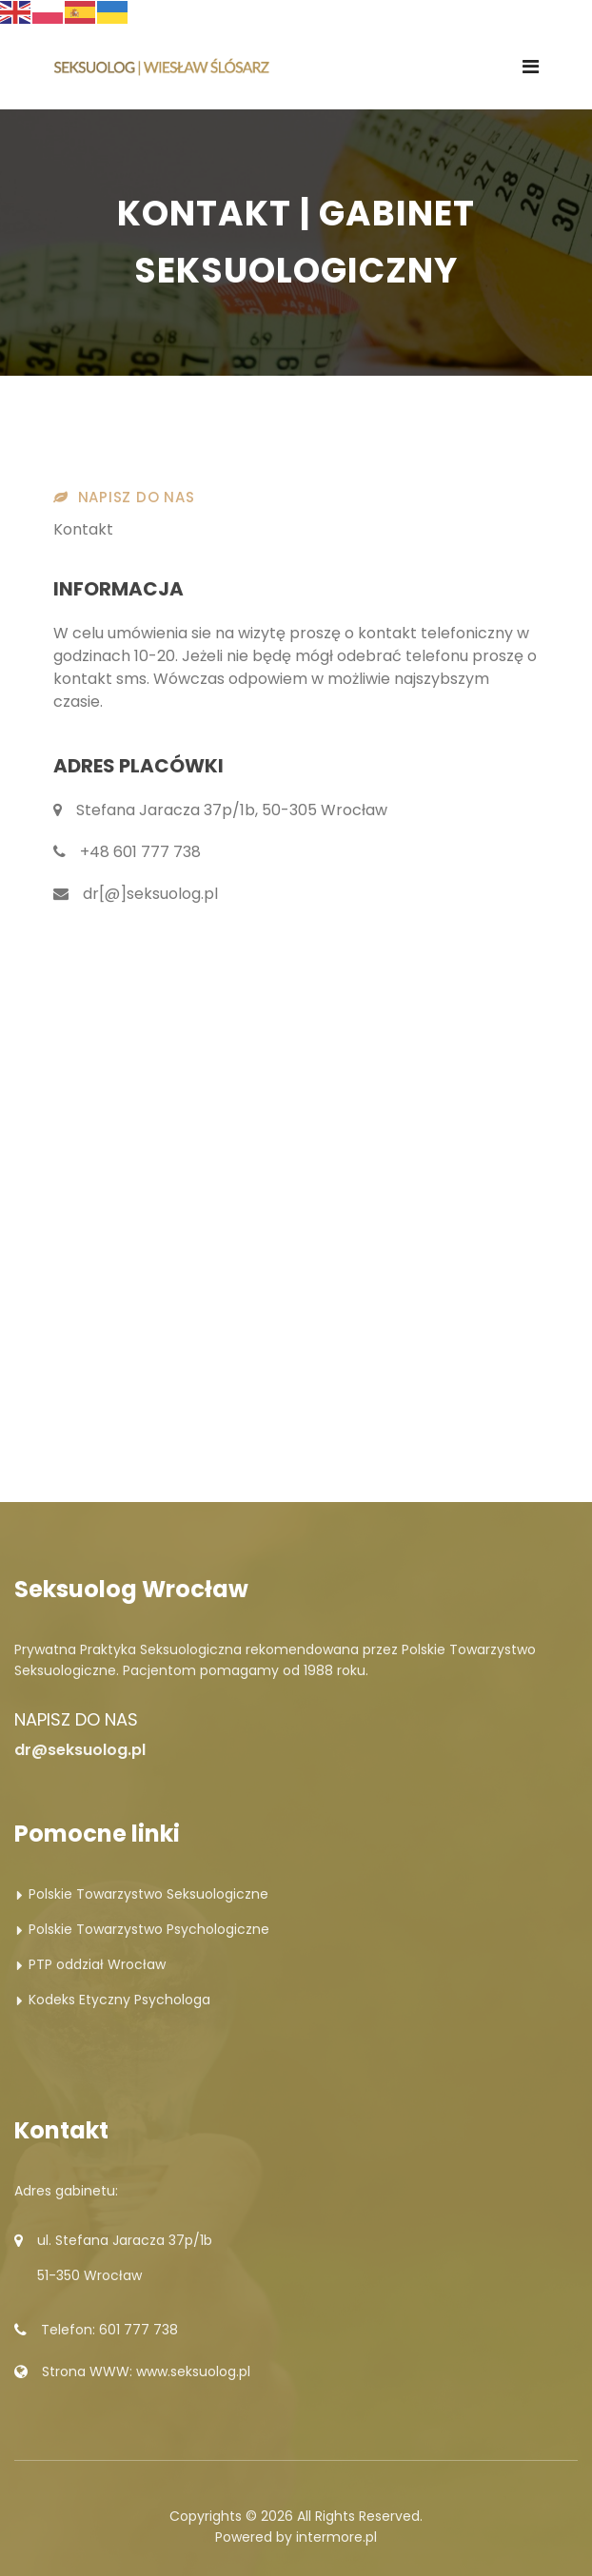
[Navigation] (531, 67)
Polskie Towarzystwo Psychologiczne (149, 1929)
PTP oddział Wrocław (97, 1964)
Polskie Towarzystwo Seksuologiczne (148, 1893)
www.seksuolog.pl (193, 2371)
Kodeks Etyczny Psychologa (119, 1999)
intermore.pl (336, 2537)
